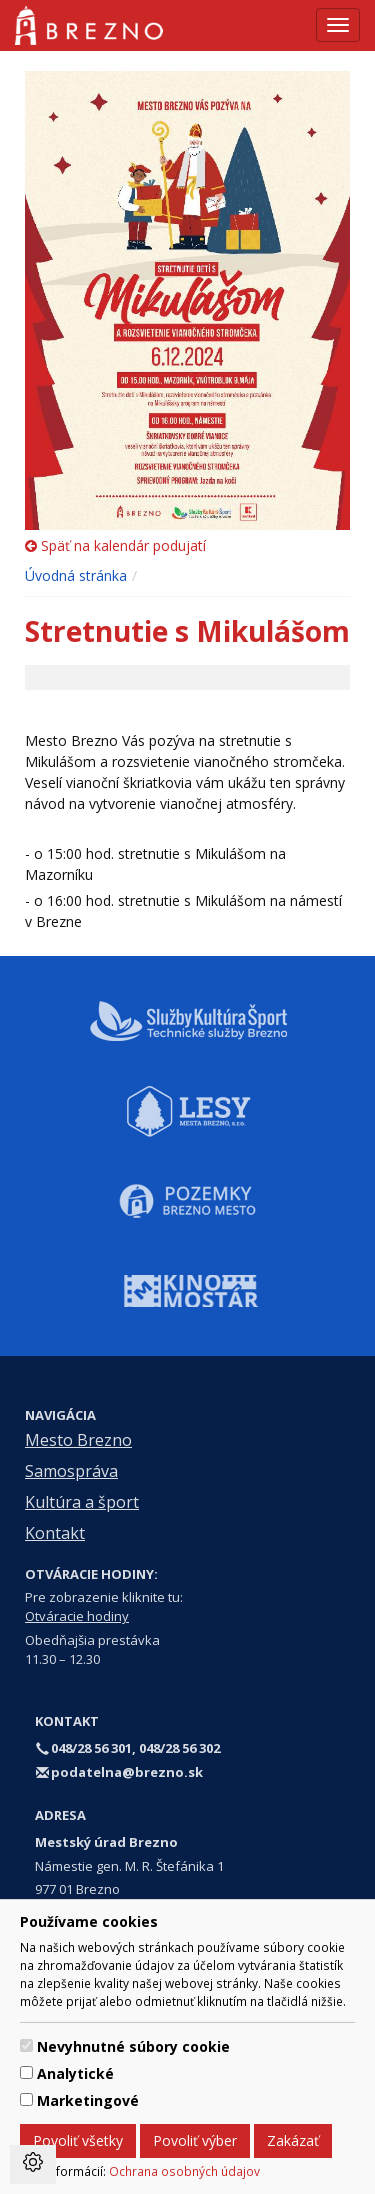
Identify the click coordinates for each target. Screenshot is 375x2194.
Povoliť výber (195, 2140)
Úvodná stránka (76, 575)
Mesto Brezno (78, 1440)
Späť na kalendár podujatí (115, 545)
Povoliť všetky (78, 2140)
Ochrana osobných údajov (184, 2171)
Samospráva (71, 1471)
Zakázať (293, 2140)
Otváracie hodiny (77, 1616)
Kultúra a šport (82, 1502)
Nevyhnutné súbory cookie (133, 2046)
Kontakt (55, 1533)
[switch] (26, 2045)
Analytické (75, 2073)
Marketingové (88, 2100)
